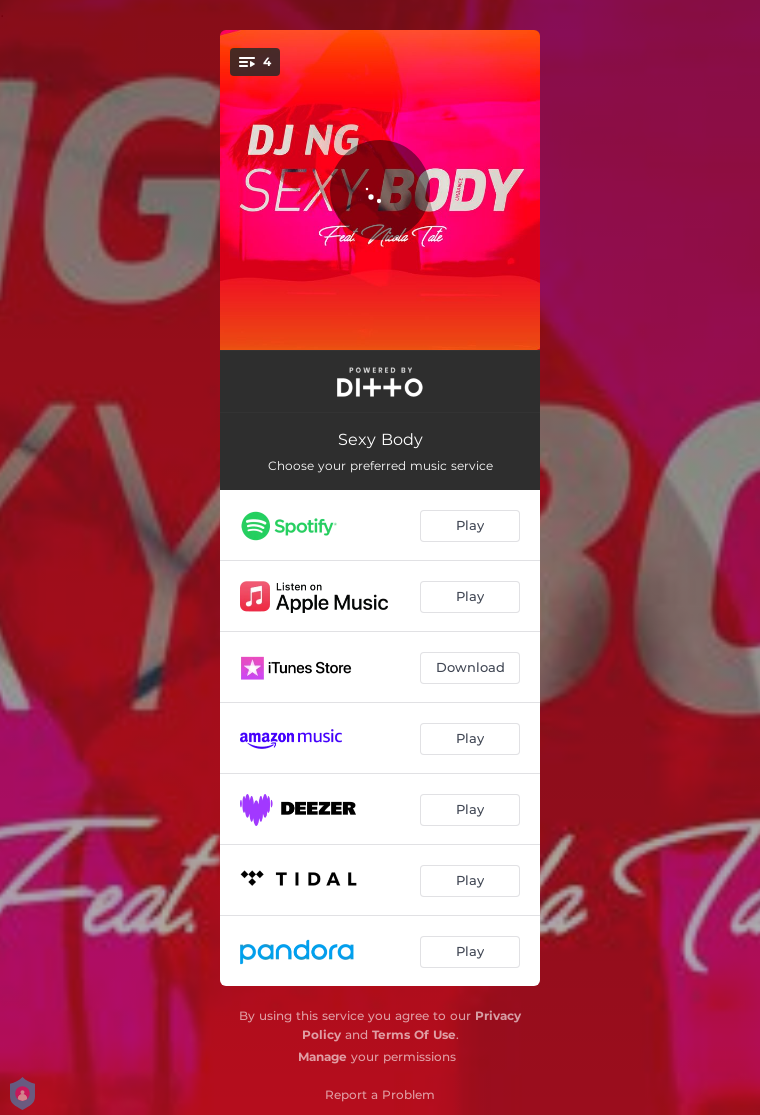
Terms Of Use (414, 1034)
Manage (322, 1056)
